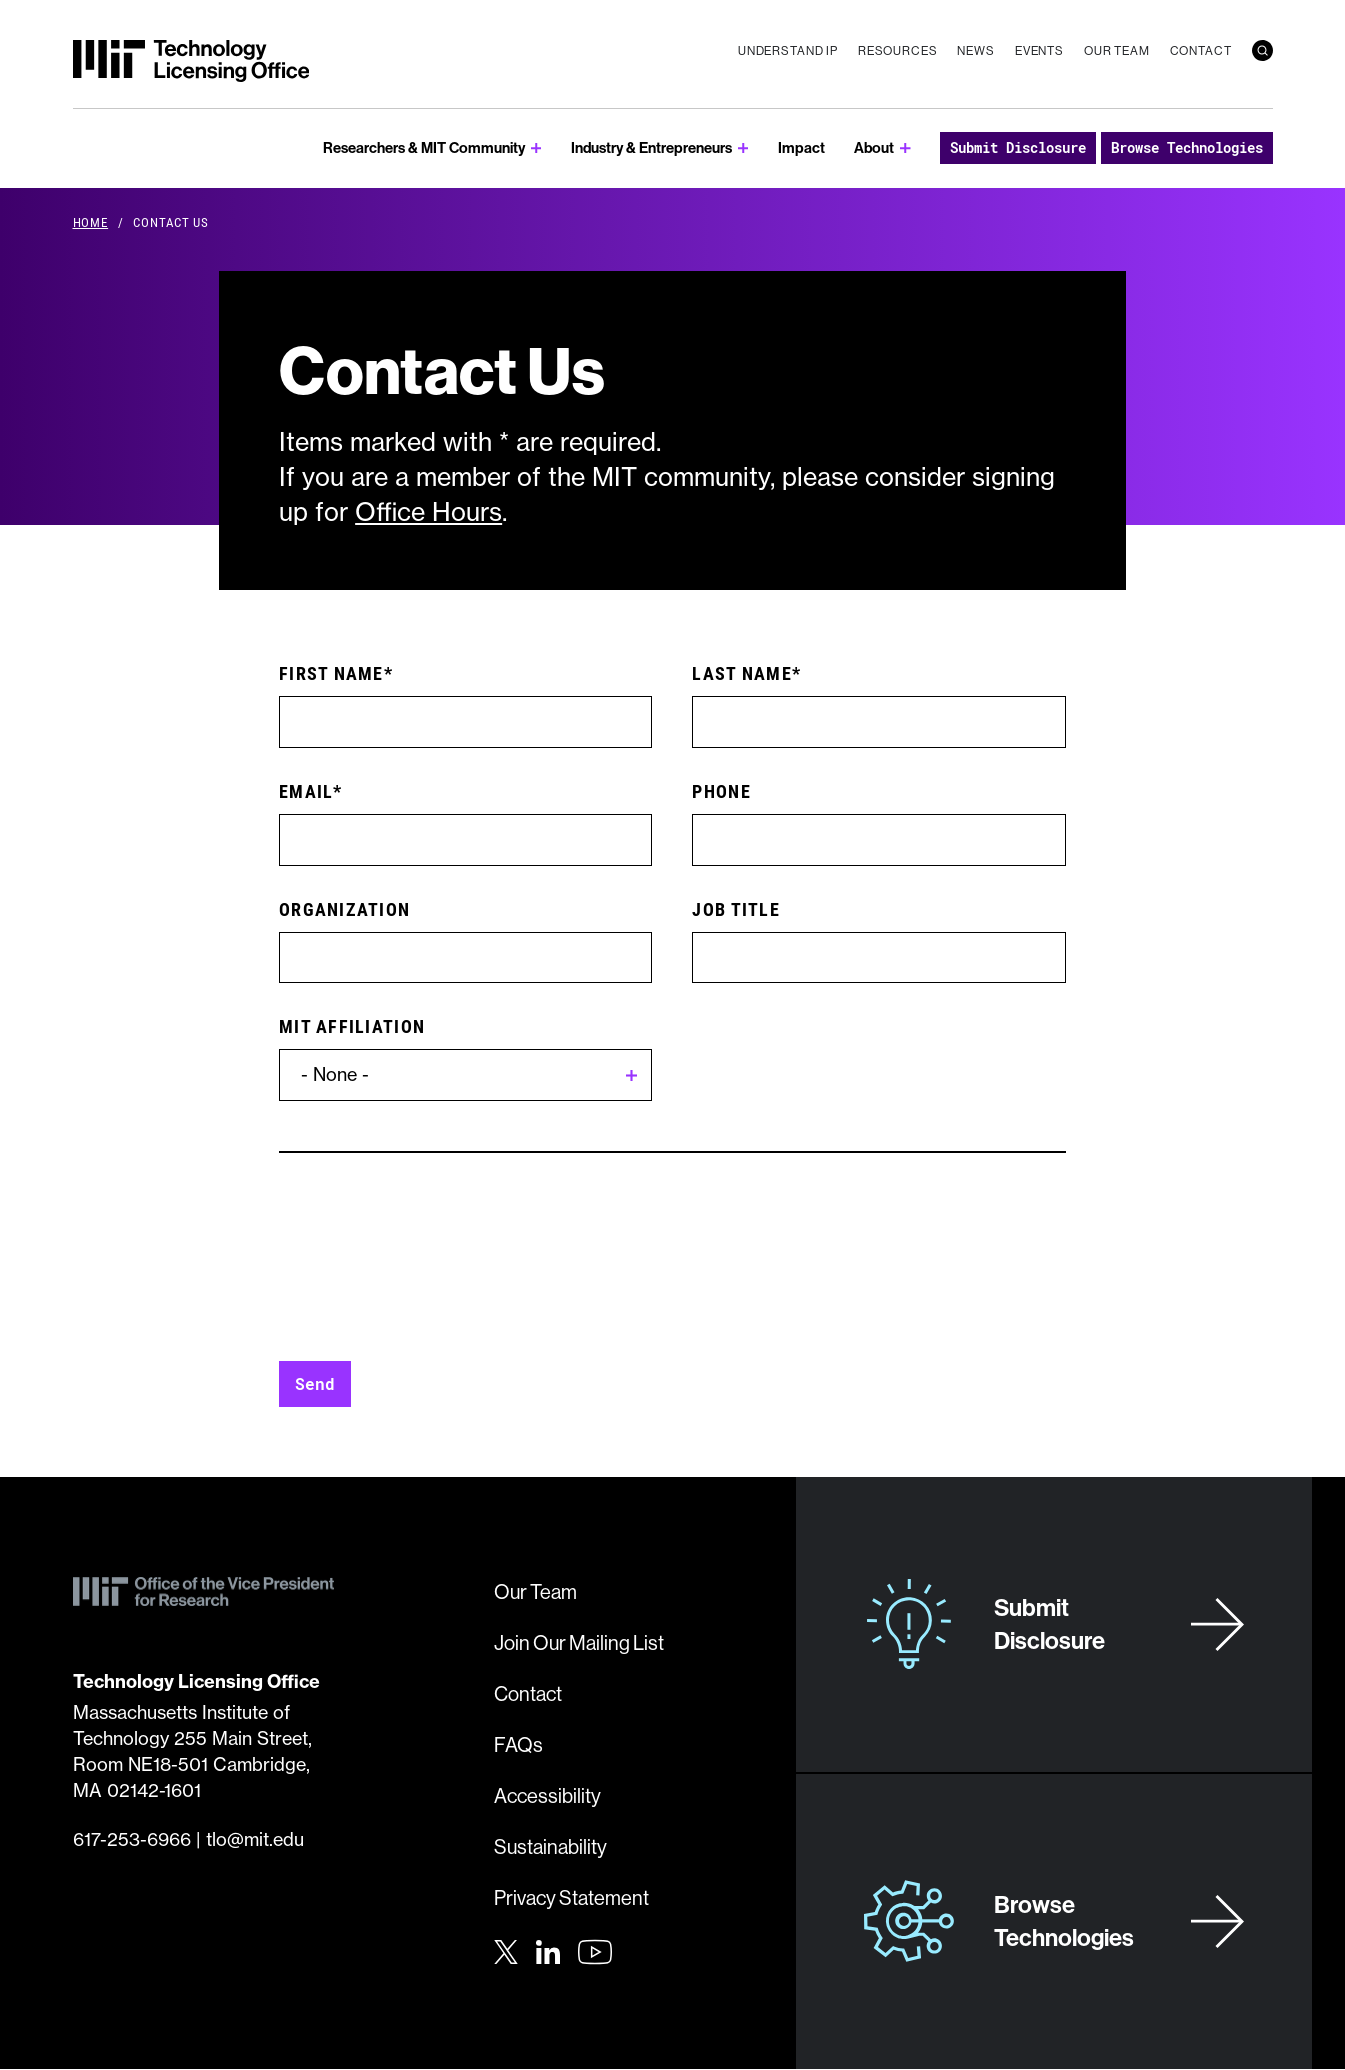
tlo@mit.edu (255, 1839)
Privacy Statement (571, 1897)
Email (306, 791)
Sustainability (550, 1846)
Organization (344, 909)
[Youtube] (595, 1952)
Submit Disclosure (1018, 147)
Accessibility (547, 1795)
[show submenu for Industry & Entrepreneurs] (743, 148)
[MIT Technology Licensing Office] (191, 61)
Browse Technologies (1187, 147)
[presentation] (431, 1272)
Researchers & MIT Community (424, 147)
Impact (801, 147)
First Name (331, 673)
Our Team (1117, 50)
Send (315, 1383)
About (874, 147)
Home (91, 222)
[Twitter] (506, 1950)
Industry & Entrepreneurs (651, 147)
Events (1039, 50)
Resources (898, 50)
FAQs (518, 1744)
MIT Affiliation (352, 1026)
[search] (1262, 50)
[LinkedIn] (548, 1950)
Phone (721, 791)
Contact (1201, 50)
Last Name (741, 673)
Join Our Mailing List (579, 1642)
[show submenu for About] (905, 148)
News (975, 50)
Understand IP (788, 50)
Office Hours (428, 512)
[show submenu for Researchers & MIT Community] (536, 148)
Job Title (735, 909)
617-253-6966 (132, 1839)
